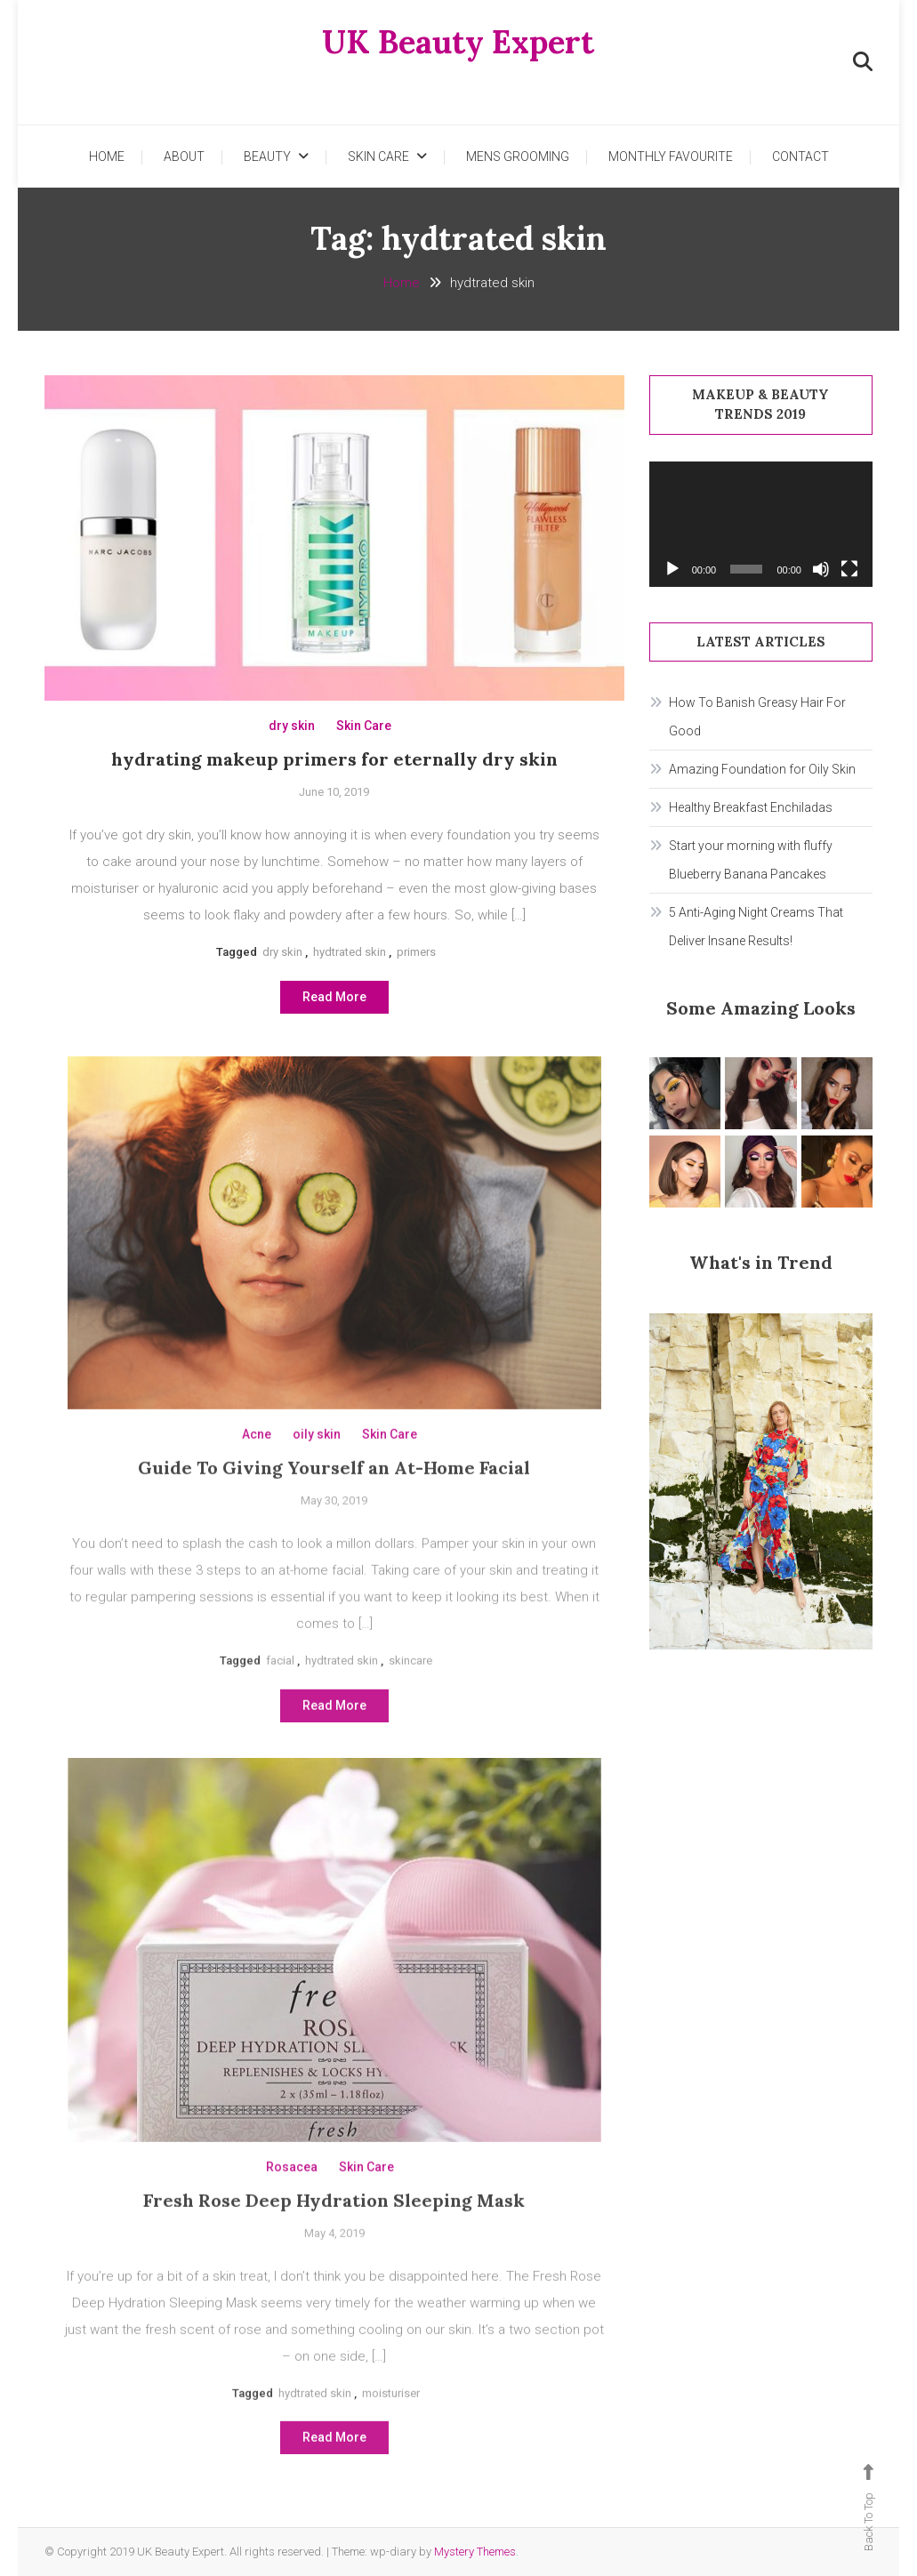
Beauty (267, 156)
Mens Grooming (517, 156)
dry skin (292, 733)
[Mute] (821, 569)
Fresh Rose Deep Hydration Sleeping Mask (334, 2240)
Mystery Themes (475, 2551)
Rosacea (292, 2207)
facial (280, 1700)
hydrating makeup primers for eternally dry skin (334, 767)
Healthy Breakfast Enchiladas (751, 807)
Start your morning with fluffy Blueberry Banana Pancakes (751, 860)
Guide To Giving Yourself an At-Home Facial (334, 1508)
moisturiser (391, 2433)
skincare (410, 1700)
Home (107, 156)
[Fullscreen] (849, 569)
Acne (256, 1474)
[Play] (672, 569)
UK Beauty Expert (458, 41)
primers (416, 960)
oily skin (317, 1474)
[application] (761, 524)
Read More (334, 1004)
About (184, 156)
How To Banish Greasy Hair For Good (757, 716)
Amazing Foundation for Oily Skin (762, 769)
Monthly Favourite (670, 156)
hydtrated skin (349, 960)
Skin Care (378, 156)
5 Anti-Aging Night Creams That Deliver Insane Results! (756, 926)
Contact (800, 156)
